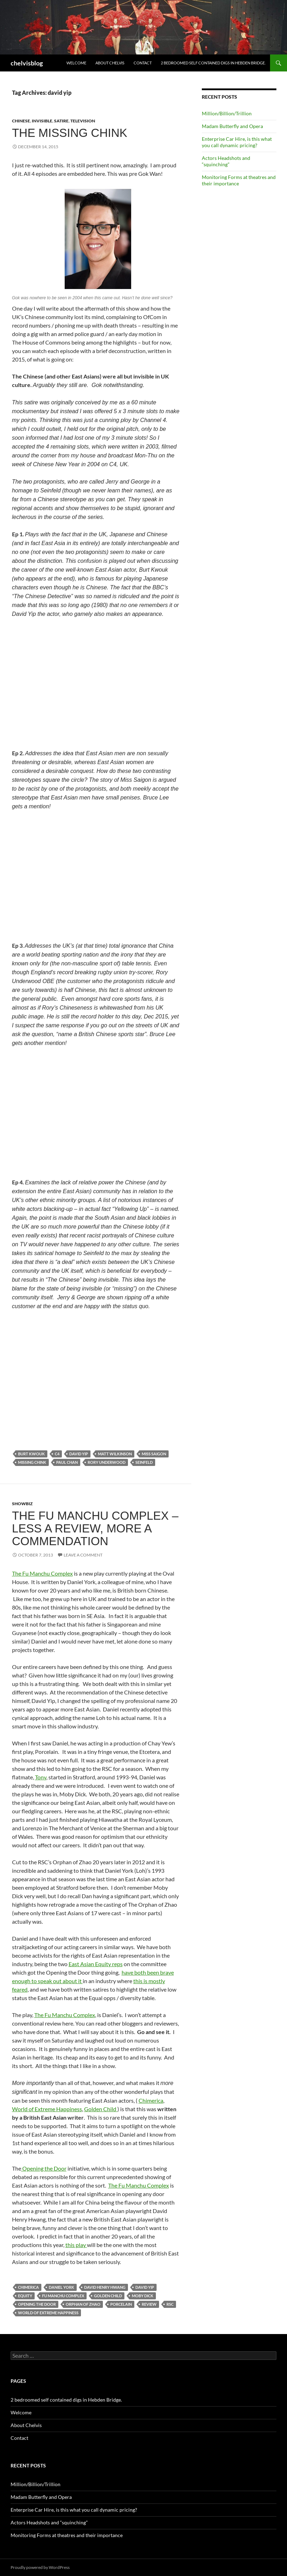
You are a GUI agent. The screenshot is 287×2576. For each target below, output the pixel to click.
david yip (78, 1453)
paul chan (67, 1462)
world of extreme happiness (48, 2312)
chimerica (28, 2287)
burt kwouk (31, 1453)
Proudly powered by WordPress (40, 2567)
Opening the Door (43, 2168)
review (149, 2304)
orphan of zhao (83, 2304)
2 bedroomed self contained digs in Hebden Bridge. (213, 62)
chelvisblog (27, 63)
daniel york (61, 2287)
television (82, 120)
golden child (108, 2295)
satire (61, 120)
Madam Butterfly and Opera (232, 126)
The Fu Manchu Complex (42, 1573)
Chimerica (151, 2100)
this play (76, 2244)
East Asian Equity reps (96, 1963)
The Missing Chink (69, 132)
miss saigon (154, 1453)
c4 (57, 1453)
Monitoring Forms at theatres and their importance (239, 180)
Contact (143, 62)
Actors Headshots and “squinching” (226, 161)
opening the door (37, 2304)
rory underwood (106, 1462)
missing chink (32, 1462)
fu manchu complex (63, 2295)
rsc (170, 2304)
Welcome (76, 62)
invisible (42, 120)
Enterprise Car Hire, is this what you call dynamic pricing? (237, 142)
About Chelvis (109, 62)
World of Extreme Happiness (47, 2109)
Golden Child (100, 2109)
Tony (40, 1777)
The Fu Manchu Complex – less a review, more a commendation (95, 1528)
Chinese (21, 120)
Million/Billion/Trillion (227, 113)
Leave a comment (83, 1555)
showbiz (22, 1503)
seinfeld (144, 1462)
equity (25, 2295)
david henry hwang (104, 2287)
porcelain (121, 2304)
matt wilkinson (115, 1453)
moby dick (142, 2295)
